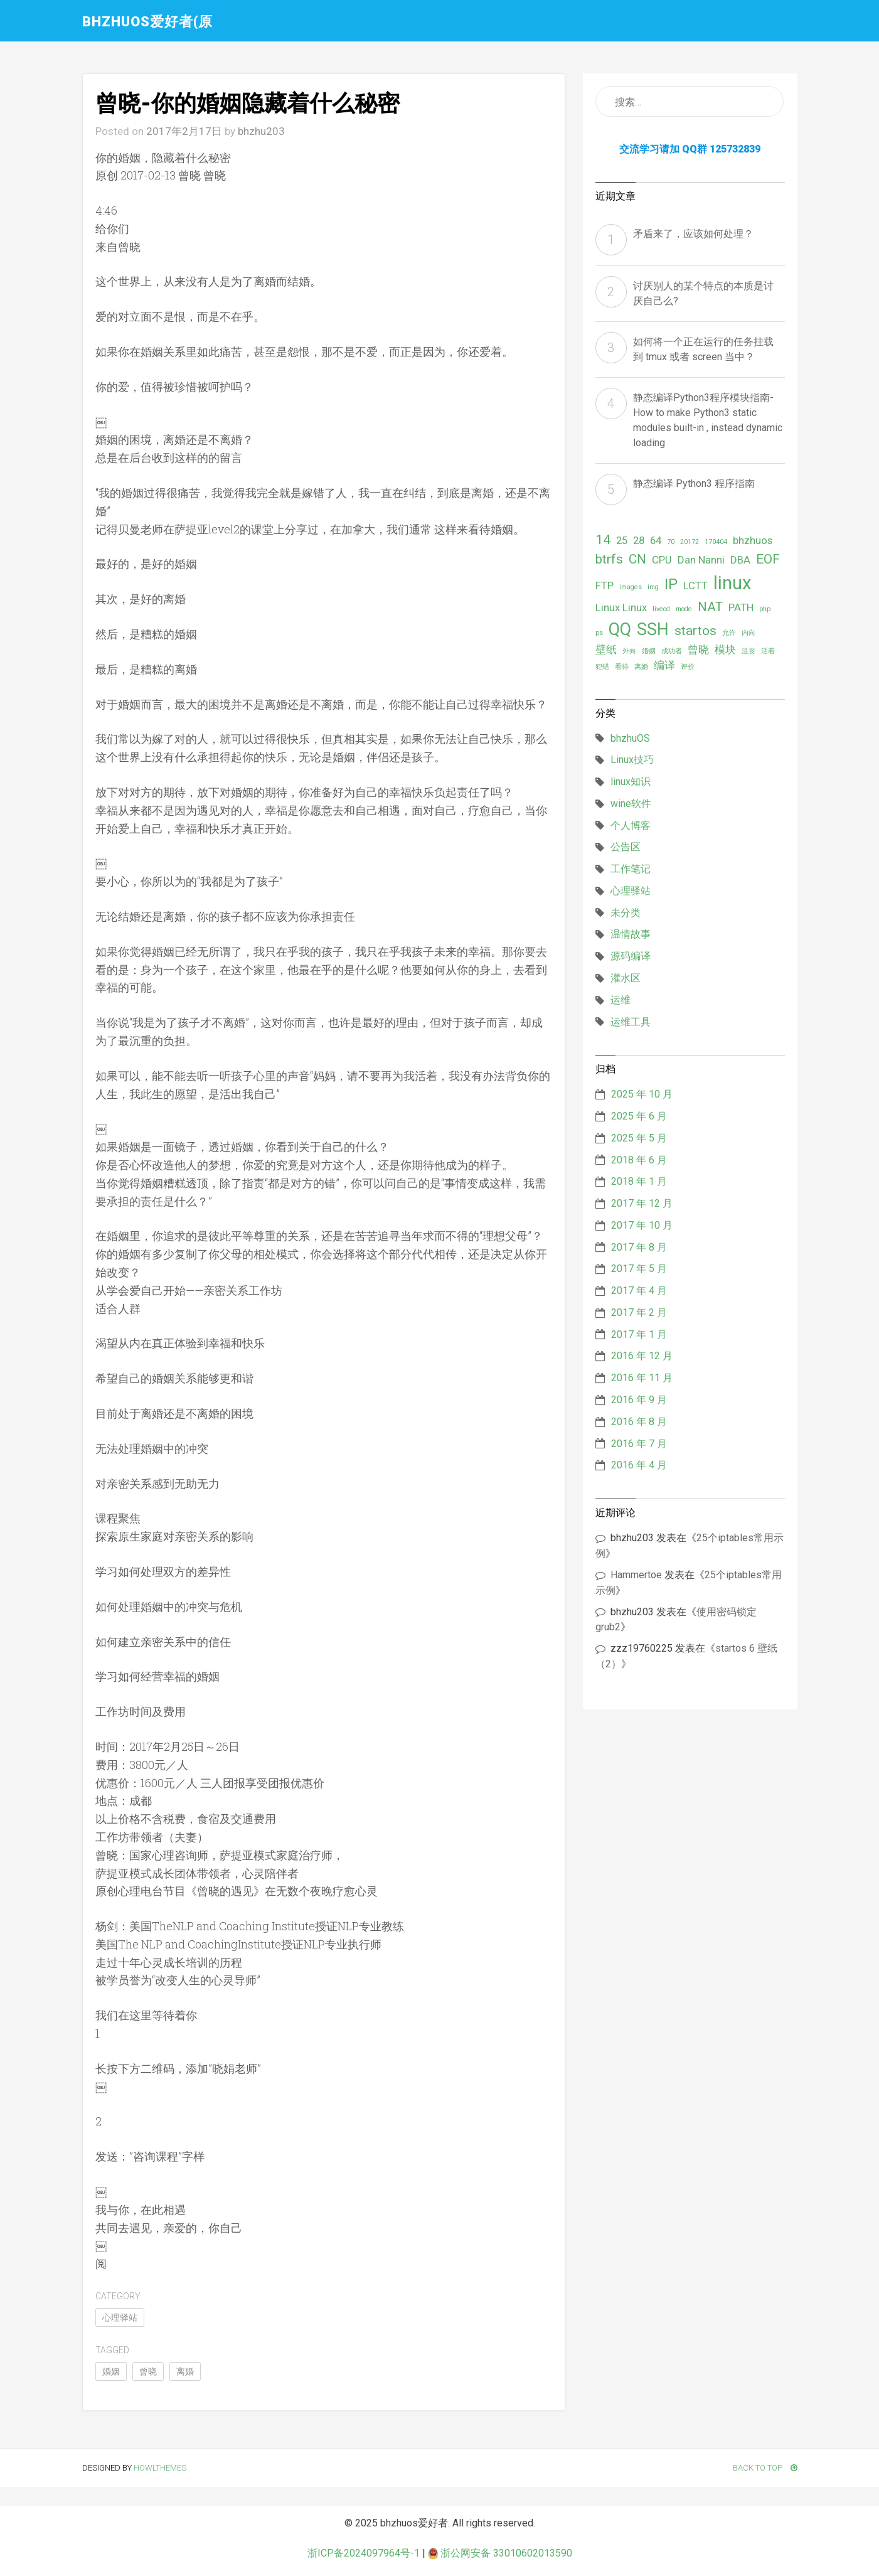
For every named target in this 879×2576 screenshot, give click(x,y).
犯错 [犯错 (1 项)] (602, 667)
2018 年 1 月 (639, 1181)
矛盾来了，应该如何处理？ (693, 234)
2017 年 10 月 (642, 1225)
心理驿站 (119, 2317)
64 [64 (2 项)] (655, 540)
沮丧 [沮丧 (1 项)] (748, 651)
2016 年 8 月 (639, 1422)
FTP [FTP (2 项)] (604, 585)
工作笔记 (630, 869)
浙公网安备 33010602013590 (500, 2553)
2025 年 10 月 (642, 1094)
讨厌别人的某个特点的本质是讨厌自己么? (703, 293)
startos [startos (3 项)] (695, 630)
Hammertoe (636, 1575)
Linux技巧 (632, 760)
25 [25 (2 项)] (621, 540)
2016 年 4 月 (639, 1465)
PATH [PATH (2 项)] (741, 607)
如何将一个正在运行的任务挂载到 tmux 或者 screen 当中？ (703, 349)
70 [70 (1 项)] (670, 542)
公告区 (625, 847)
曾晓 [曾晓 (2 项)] (698, 649)
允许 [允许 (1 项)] (729, 633)
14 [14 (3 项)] (602, 539)
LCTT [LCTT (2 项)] (695, 585)
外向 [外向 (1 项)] (629, 651)
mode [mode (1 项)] (684, 609)
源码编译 (630, 956)
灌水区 (625, 978)
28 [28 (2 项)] (638, 540)
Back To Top (765, 2467)
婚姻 (111, 2371)
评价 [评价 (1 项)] (688, 667)
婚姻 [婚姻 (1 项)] (649, 651)
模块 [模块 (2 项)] (725, 649)
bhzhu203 (261, 131)
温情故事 (630, 934)
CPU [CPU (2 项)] (662, 559)
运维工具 (630, 1022)
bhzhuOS (630, 738)
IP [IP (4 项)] (671, 584)
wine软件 (630, 804)
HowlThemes (160, 2467)
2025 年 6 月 (639, 1116)
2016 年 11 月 (642, 1378)
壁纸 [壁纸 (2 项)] (606, 649)
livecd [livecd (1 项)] (661, 609)
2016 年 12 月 (642, 1356)
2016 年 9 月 (639, 1400)
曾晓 (148, 2371)
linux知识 (630, 782)
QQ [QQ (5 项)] (620, 629)
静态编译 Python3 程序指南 (694, 483)
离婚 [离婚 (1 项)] (641, 667)
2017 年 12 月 (642, 1203)
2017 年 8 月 (639, 1247)
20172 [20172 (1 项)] (689, 542)
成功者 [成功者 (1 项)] (671, 651)
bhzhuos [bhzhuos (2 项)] (752, 540)
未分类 (625, 913)
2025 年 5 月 (639, 1138)
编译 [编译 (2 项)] (664, 665)
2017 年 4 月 (639, 1290)
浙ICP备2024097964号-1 (363, 2553)
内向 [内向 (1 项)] (748, 633)
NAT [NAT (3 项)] (710, 606)
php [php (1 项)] (764, 609)
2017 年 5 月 (639, 1269)
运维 (620, 1000)
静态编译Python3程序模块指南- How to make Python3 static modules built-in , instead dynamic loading (707, 420)
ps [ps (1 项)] (599, 633)
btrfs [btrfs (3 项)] (609, 559)
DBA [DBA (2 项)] (740, 559)
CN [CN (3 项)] (637, 559)
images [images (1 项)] (630, 587)
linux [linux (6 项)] (732, 583)
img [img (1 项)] (653, 587)
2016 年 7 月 (639, 1444)
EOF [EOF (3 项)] (768, 559)
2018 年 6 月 (639, 1160)
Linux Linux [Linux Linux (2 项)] (621, 607)
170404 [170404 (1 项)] (716, 542)
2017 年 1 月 (639, 1334)
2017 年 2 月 (639, 1312)
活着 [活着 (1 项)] (768, 651)
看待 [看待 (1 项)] (622, 667)
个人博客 (630, 825)
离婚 (185, 2371)
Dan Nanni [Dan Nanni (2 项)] (701, 559)
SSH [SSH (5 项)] (653, 629)
